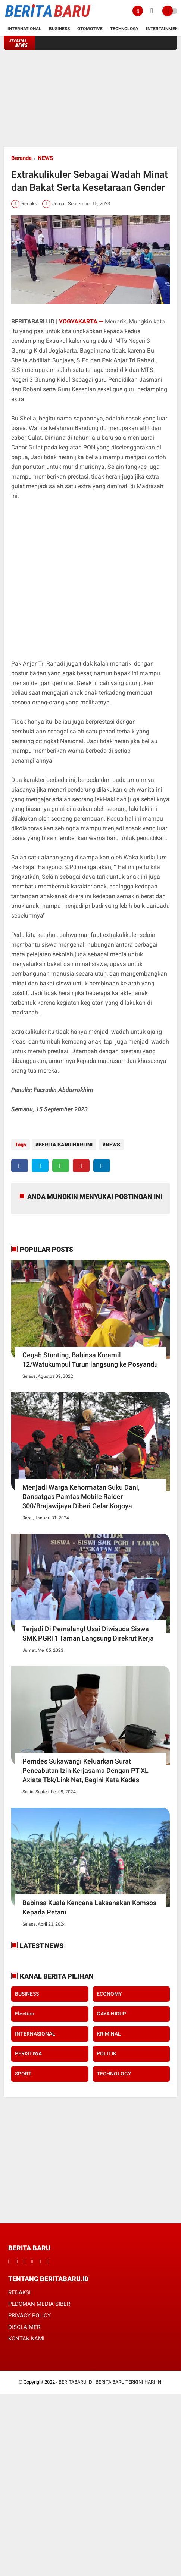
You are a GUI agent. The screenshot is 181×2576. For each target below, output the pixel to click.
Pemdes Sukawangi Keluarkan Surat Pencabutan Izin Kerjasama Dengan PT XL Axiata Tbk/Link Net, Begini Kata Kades (85, 1769)
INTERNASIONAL (35, 2032)
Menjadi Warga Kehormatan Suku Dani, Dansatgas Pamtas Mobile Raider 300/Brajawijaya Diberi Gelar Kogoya (81, 1495)
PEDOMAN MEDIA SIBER (39, 2302)
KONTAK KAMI (26, 2337)
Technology (124, 28)
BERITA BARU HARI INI (65, 1144)
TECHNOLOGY (114, 2072)
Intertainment (163, 28)
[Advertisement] (91, 98)
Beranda (21, 158)
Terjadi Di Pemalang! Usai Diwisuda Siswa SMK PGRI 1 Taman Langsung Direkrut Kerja (88, 1632)
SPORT (23, 2072)
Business (59, 28)
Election (24, 2012)
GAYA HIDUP (111, 2012)
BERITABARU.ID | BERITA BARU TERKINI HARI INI (111, 2381)
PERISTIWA (28, 2052)
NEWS (45, 158)
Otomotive (90, 28)
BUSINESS (27, 1992)
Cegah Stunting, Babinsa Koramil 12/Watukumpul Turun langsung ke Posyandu (90, 1358)
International (24, 28)
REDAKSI (19, 2291)
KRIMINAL (109, 2032)
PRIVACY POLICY (29, 2314)
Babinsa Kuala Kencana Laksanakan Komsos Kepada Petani (89, 1905)
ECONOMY (109, 1992)
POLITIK (106, 2052)
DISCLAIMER (24, 2326)
